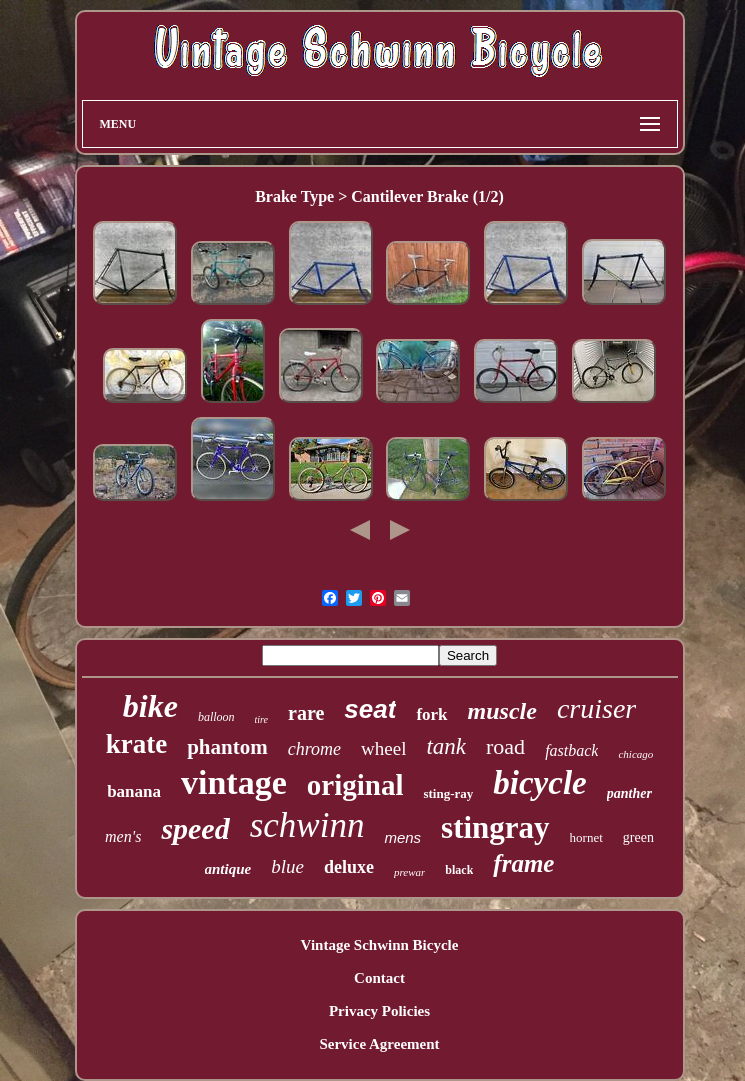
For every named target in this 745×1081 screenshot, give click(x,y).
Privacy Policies (379, 1011)
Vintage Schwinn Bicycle (380, 945)
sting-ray (448, 793)
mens (402, 837)
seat (370, 709)
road (505, 746)
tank (446, 746)
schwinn (307, 825)
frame (523, 863)
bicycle (539, 783)
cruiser (596, 708)
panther (629, 793)
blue (287, 866)
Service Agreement (379, 1044)
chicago (635, 754)
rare (306, 713)
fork (431, 714)
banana (134, 791)
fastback (571, 750)
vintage (234, 782)
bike (150, 706)
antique (228, 869)
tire (262, 719)
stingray (495, 827)
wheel (383, 748)
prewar (409, 872)
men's (123, 836)
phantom (227, 747)
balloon (216, 717)
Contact (379, 978)
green (638, 837)
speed (195, 828)
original (355, 785)
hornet (586, 837)
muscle (502, 711)
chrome (314, 749)
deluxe (349, 867)
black (459, 870)
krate (136, 744)
